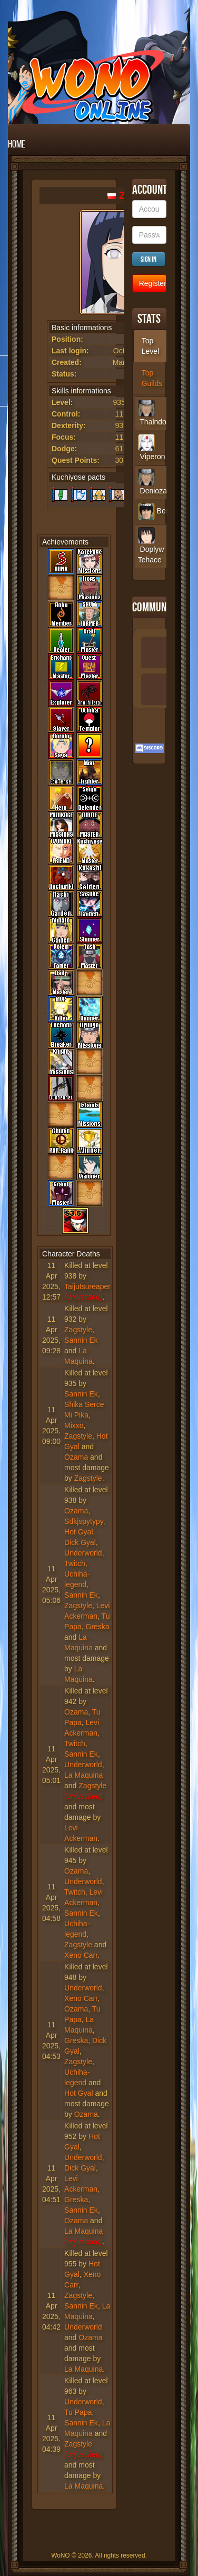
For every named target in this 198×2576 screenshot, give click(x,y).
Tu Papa (78, 2412)
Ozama (76, 1457)
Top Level (150, 345)
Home (16, 144)
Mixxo (74, 1425)
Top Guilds (152, 378)
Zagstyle (78, 1329)
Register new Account (152, 283)
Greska (98, 1626)
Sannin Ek (81, 1340)
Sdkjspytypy (83, 1521)
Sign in (148, 259)
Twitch (74, 1563)
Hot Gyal (78, 1532)
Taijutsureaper (87, 1286)
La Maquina (83, 1775)
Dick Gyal (80, 1542)
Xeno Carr (80, 1955)
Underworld (83, 1553)
